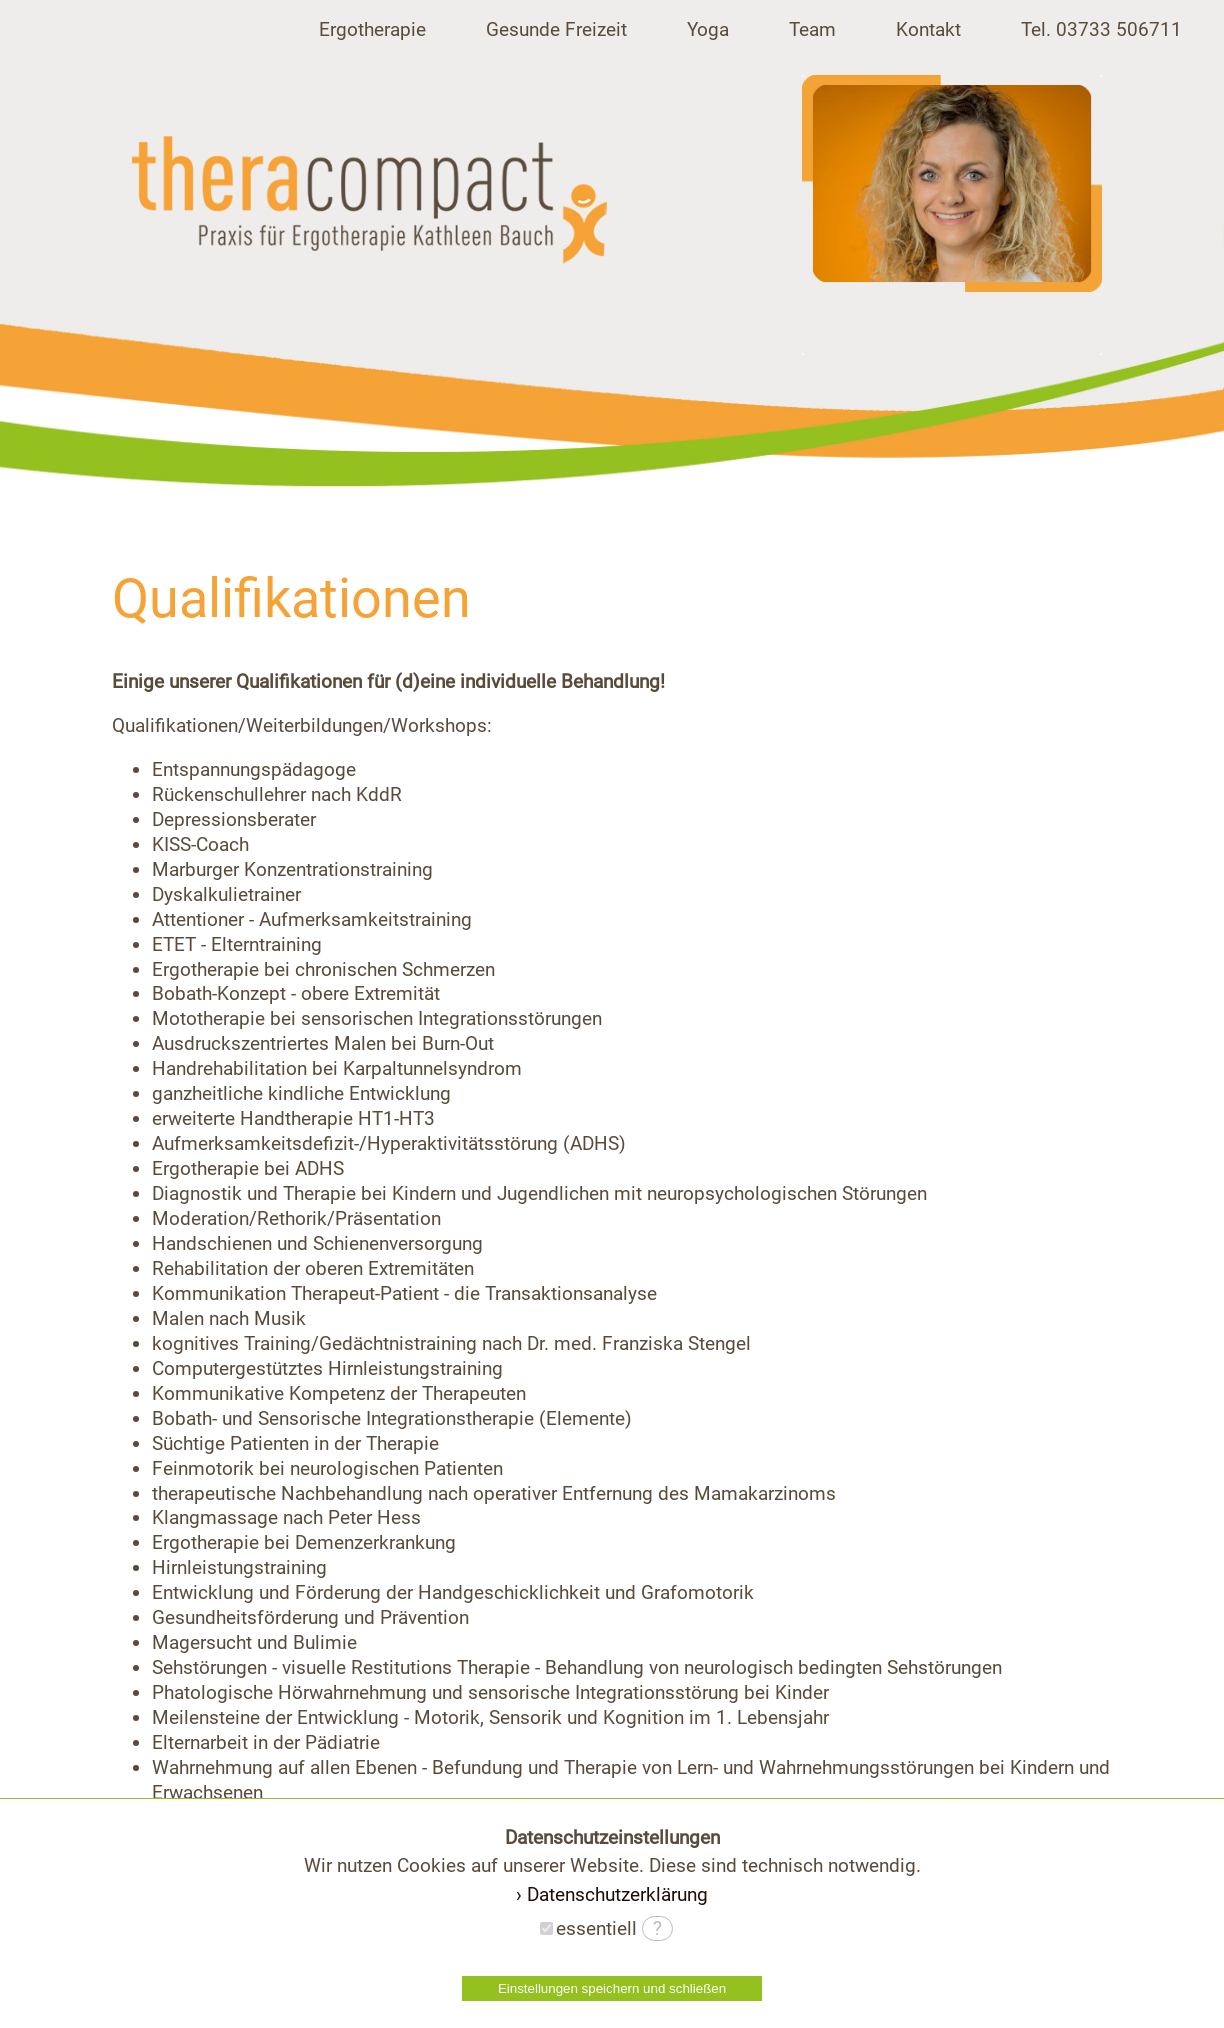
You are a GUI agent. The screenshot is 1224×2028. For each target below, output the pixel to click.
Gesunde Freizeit (556, 29)
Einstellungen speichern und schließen (612, 1988)
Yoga (708, 29)
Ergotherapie (372, 29)
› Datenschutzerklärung (612, 1894)
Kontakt (928, 29)
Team (812, 29)
